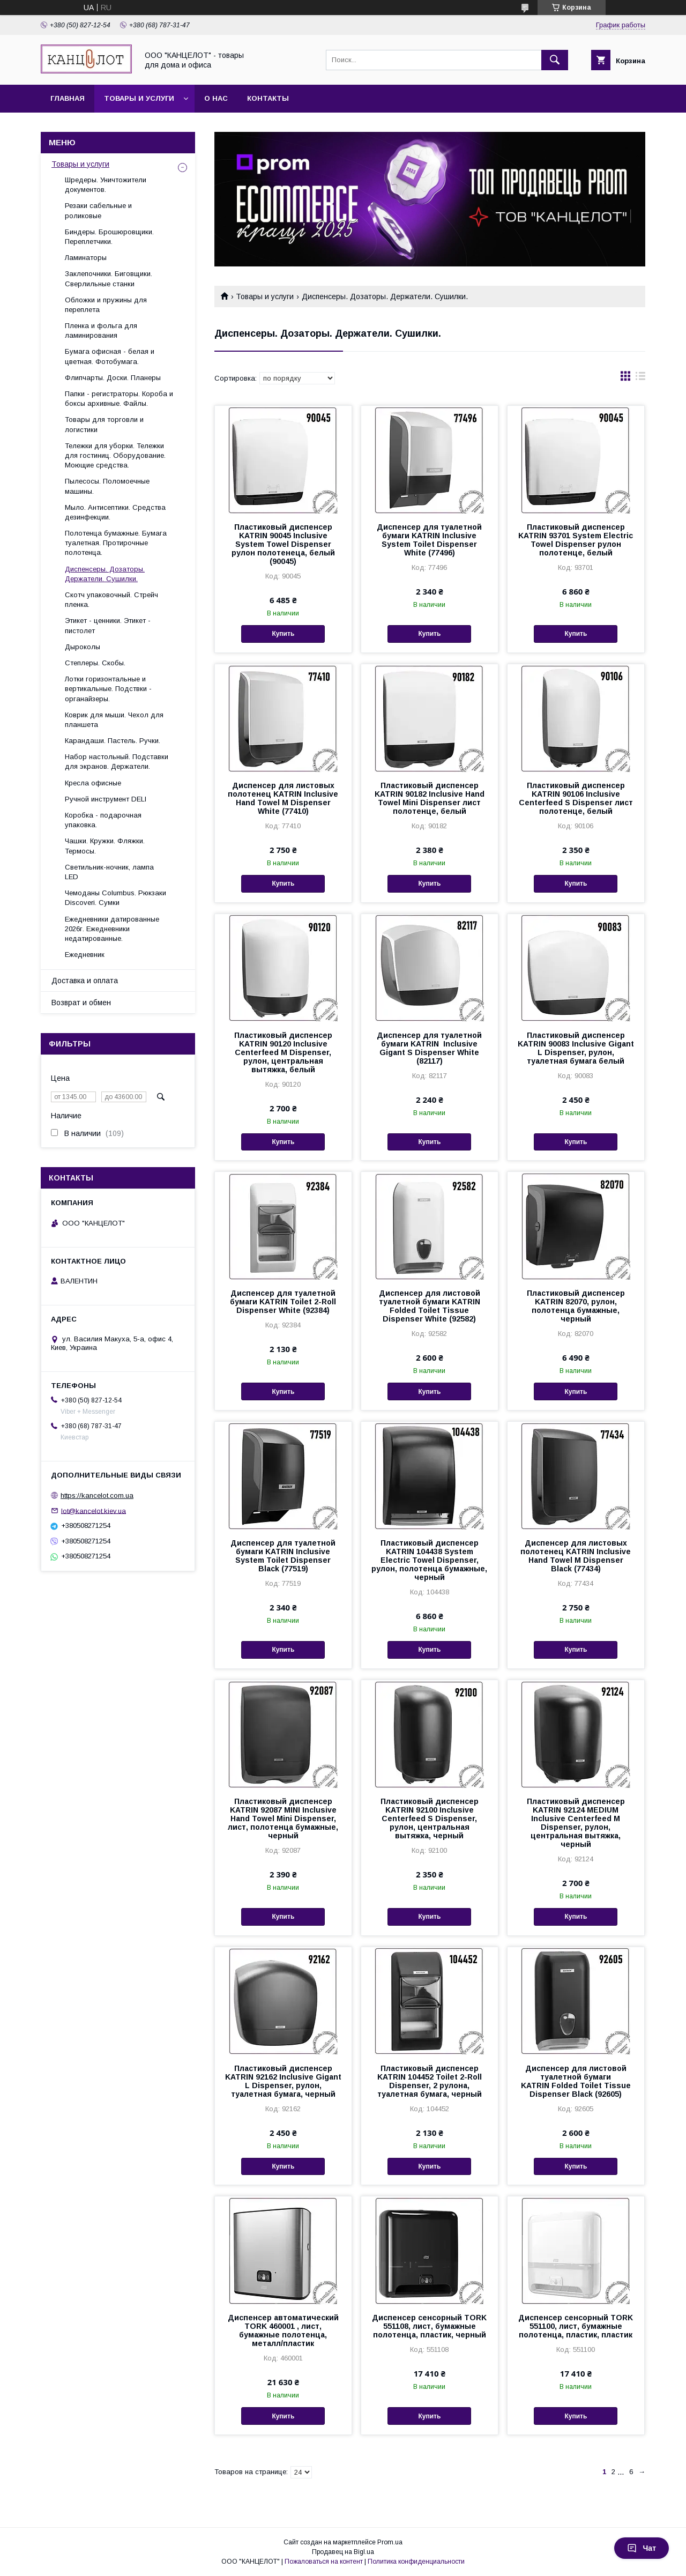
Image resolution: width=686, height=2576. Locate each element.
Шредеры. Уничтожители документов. (105, 185)
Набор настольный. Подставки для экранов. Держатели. (116, 761)
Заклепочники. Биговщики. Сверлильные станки (108, 278)
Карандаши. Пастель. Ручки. (112, 741)
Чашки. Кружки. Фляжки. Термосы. (105, 846)
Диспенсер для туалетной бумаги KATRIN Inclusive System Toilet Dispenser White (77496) (429, 540)
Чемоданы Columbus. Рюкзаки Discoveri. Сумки (115, 898)
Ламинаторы (86, 258)
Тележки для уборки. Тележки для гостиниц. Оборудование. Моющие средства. (115, 455)
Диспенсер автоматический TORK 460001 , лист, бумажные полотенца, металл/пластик (283, 2330)
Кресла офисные (93, 783)
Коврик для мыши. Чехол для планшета (114, 720)
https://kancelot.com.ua (97, 1495)
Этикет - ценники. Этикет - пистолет (108, 625)
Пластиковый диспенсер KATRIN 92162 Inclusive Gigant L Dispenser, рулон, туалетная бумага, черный (283, 2081)
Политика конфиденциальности (416, 2561)
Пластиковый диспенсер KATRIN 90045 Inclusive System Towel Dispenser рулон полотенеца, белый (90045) (283, 544)
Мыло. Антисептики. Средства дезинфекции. (115, 512)
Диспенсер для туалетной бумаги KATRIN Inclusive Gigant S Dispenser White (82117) (429, 1048)
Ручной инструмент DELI (105, 799)
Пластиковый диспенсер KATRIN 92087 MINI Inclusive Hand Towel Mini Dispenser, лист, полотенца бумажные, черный (283, 1818)
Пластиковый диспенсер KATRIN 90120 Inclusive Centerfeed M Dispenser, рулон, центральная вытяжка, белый (283, 1052)
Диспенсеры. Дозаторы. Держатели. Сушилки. (105, 574)
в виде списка (640, 378)
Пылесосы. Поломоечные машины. (107, 486)
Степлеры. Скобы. (95, 663)
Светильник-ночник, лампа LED (109, 872)
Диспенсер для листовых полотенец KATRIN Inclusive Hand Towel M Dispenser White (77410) (283, 798)
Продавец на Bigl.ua (343, 2552)
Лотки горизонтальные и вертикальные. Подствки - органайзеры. (108, 688)
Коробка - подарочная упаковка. (103, 820)
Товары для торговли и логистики (104, 424)
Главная (67, 98)
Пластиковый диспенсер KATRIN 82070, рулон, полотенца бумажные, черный (576, 1306)
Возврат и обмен (81, 1002)
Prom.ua (389, 2542)
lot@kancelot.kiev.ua (93, 1510)
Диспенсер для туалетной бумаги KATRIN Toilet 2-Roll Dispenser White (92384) (283, 1302)
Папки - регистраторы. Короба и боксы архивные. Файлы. (119, 398)
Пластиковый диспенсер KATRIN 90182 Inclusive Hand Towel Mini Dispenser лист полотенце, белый (429, 798)
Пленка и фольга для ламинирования (101, 330)
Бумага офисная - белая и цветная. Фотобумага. (109, 356)
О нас (216, 98)
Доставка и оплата (84, 980)
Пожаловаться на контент (324, 2561)
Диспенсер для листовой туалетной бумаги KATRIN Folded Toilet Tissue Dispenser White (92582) (429, 1306)
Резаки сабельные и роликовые (98, 210)
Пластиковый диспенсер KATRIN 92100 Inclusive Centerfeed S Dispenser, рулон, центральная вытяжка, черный (430, 1818)
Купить (283, 633)
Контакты (268, 98)
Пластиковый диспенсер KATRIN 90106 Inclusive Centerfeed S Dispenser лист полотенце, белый (576, 798)
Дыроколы (82, 647)
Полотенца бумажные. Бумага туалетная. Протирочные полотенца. (116, 542)
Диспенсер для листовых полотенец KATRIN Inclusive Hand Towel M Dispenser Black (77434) (575, 1556)
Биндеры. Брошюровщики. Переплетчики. (109, 237)
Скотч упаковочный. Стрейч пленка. (111, 599)
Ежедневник (85, 955)
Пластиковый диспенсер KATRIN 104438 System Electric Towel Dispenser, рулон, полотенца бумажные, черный (429, 1560)
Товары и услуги (139, 98)
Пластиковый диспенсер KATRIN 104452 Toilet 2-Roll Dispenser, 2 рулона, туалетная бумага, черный (429, 2081)
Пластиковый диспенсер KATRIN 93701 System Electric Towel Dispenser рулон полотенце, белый (575, 540)
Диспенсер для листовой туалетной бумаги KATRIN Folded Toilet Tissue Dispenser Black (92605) (576, 2081)
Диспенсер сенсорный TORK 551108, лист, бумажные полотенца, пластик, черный (429, 2326)
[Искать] (554, 60)
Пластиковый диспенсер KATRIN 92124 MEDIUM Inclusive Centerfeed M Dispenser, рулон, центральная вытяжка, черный (576, 1823)
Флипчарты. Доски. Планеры (113, 378)
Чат (641, 2548)
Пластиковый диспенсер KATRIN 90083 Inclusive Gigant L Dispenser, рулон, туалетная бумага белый (576, 1048)
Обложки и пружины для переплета (106, 305)
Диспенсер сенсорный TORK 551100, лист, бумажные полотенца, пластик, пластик (575, 2326)
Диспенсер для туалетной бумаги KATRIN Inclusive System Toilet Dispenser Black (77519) (282, 1556)
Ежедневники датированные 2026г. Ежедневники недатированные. (112, 928)
